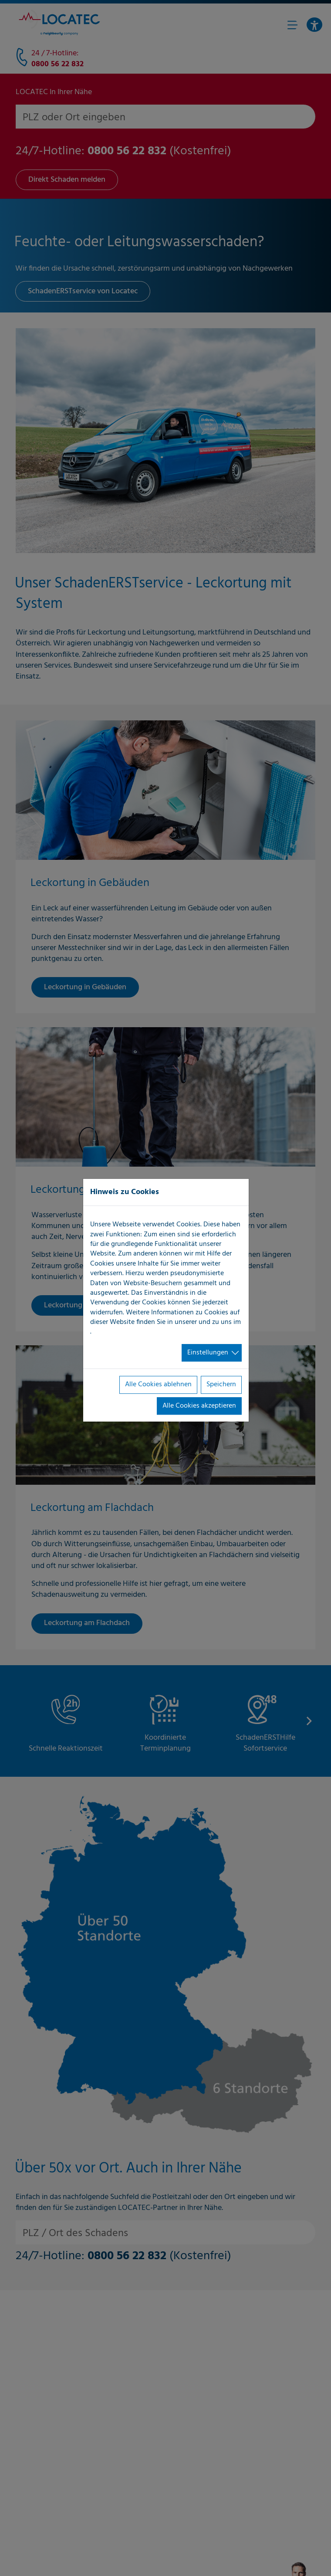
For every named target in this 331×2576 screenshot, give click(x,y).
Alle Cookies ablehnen (158, 1384)
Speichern (221, 1384)
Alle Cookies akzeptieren (199, 1406)
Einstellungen (207, 1352)
